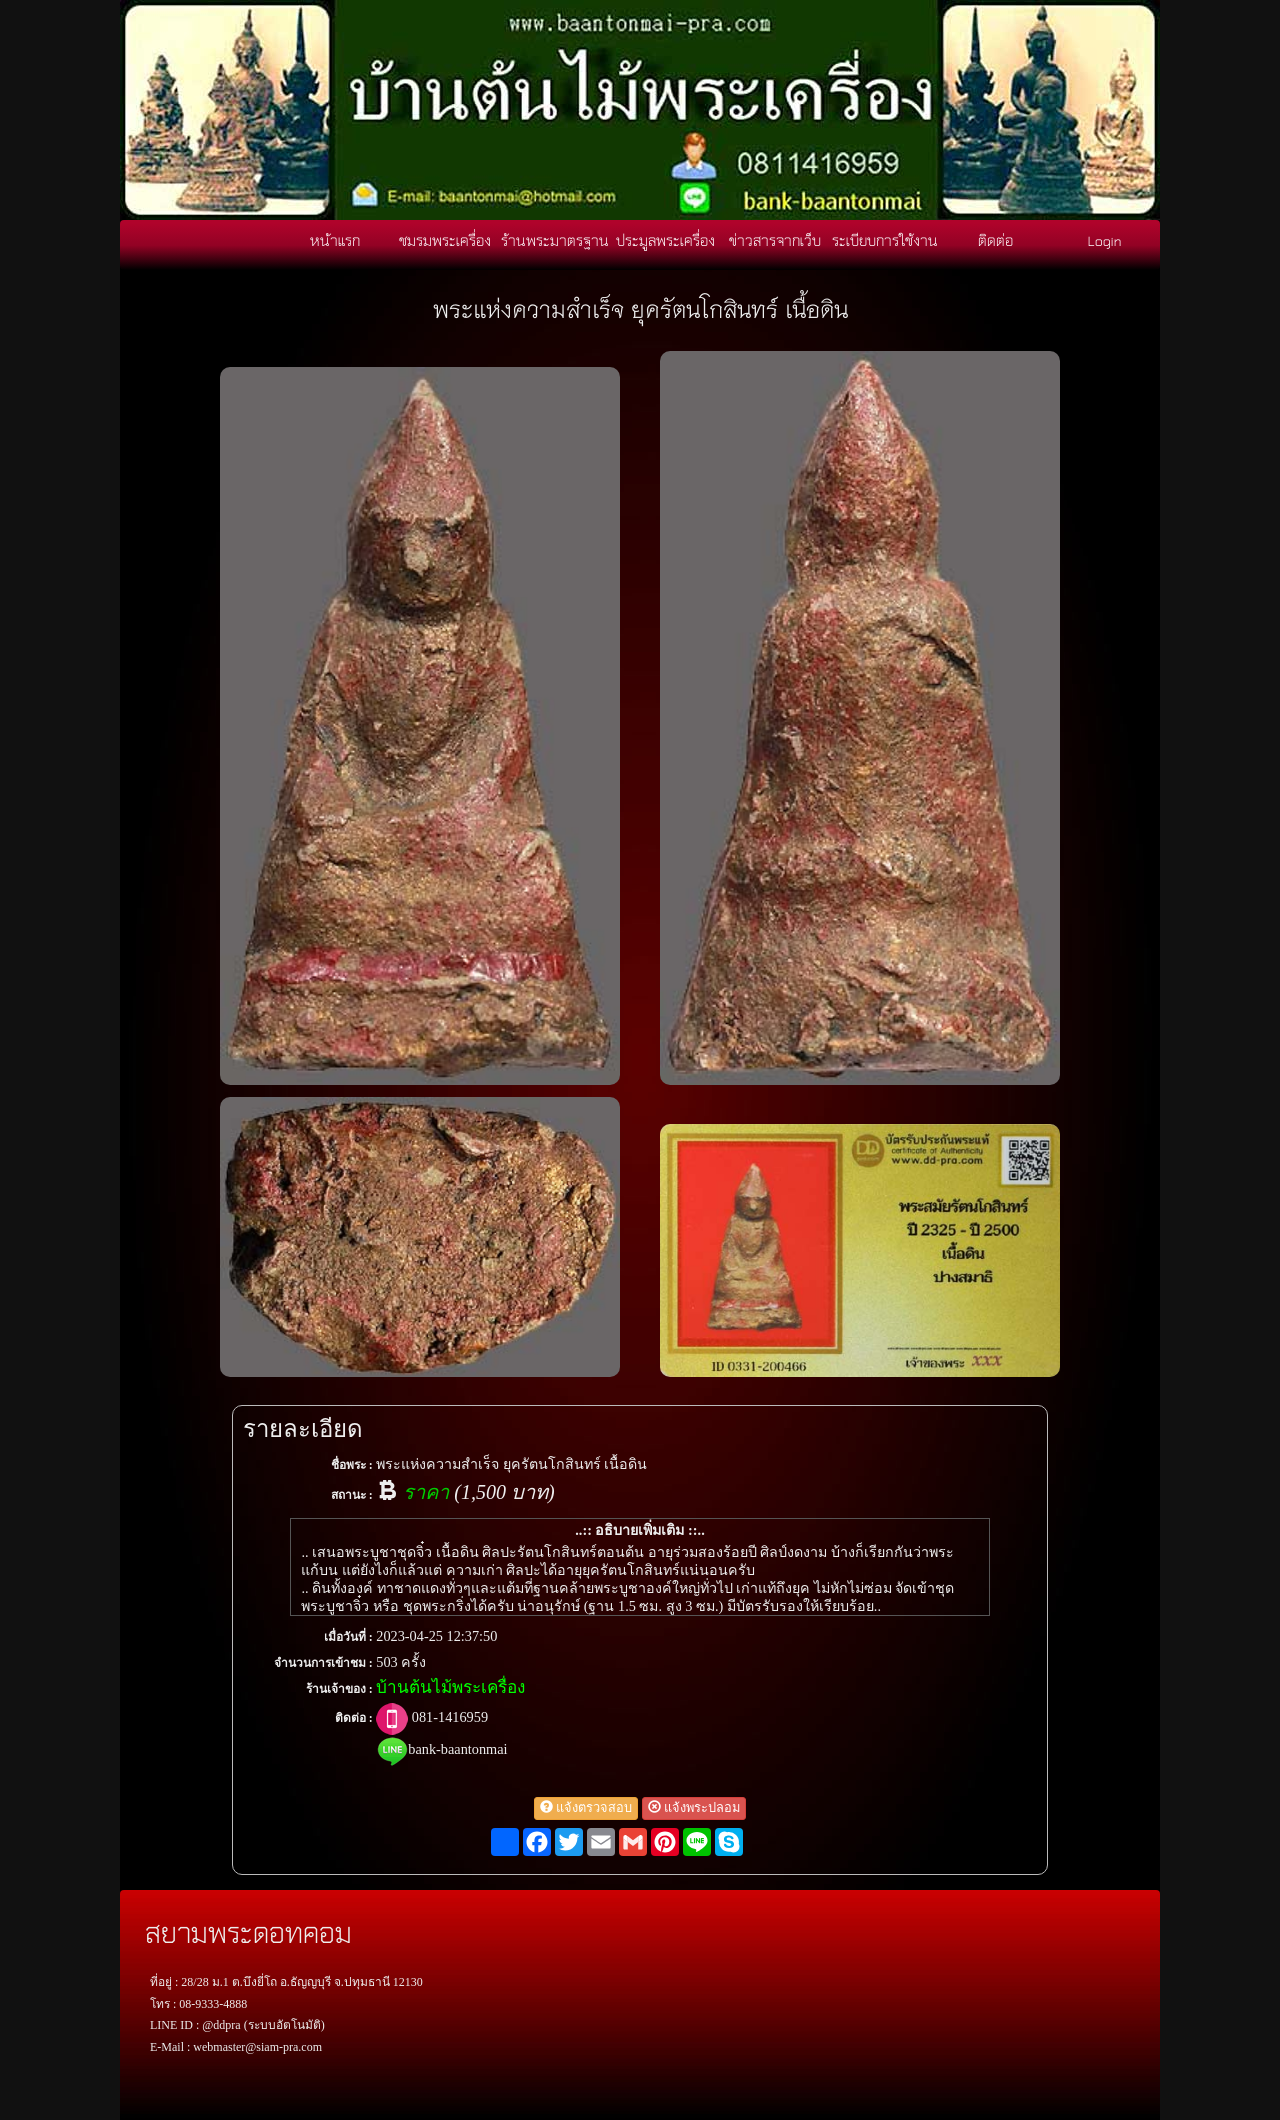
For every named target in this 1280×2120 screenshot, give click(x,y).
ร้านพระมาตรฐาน (555, 240)
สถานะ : (352, 1495)
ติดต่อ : (354, 1718)
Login (1105, 240)
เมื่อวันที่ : (348, 1637)
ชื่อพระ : (352, 1465)
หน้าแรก (335, 240)
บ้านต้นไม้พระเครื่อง (450, 1687)
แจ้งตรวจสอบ (586, 1808)
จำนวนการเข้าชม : (323, 1663)
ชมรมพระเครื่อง (445, 240)
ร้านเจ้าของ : (339, 1689)
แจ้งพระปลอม (694, 1808)
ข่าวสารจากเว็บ (775, 240)
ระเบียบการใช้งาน (885, 240)
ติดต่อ (995, 240)
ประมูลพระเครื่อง (665, 240)
